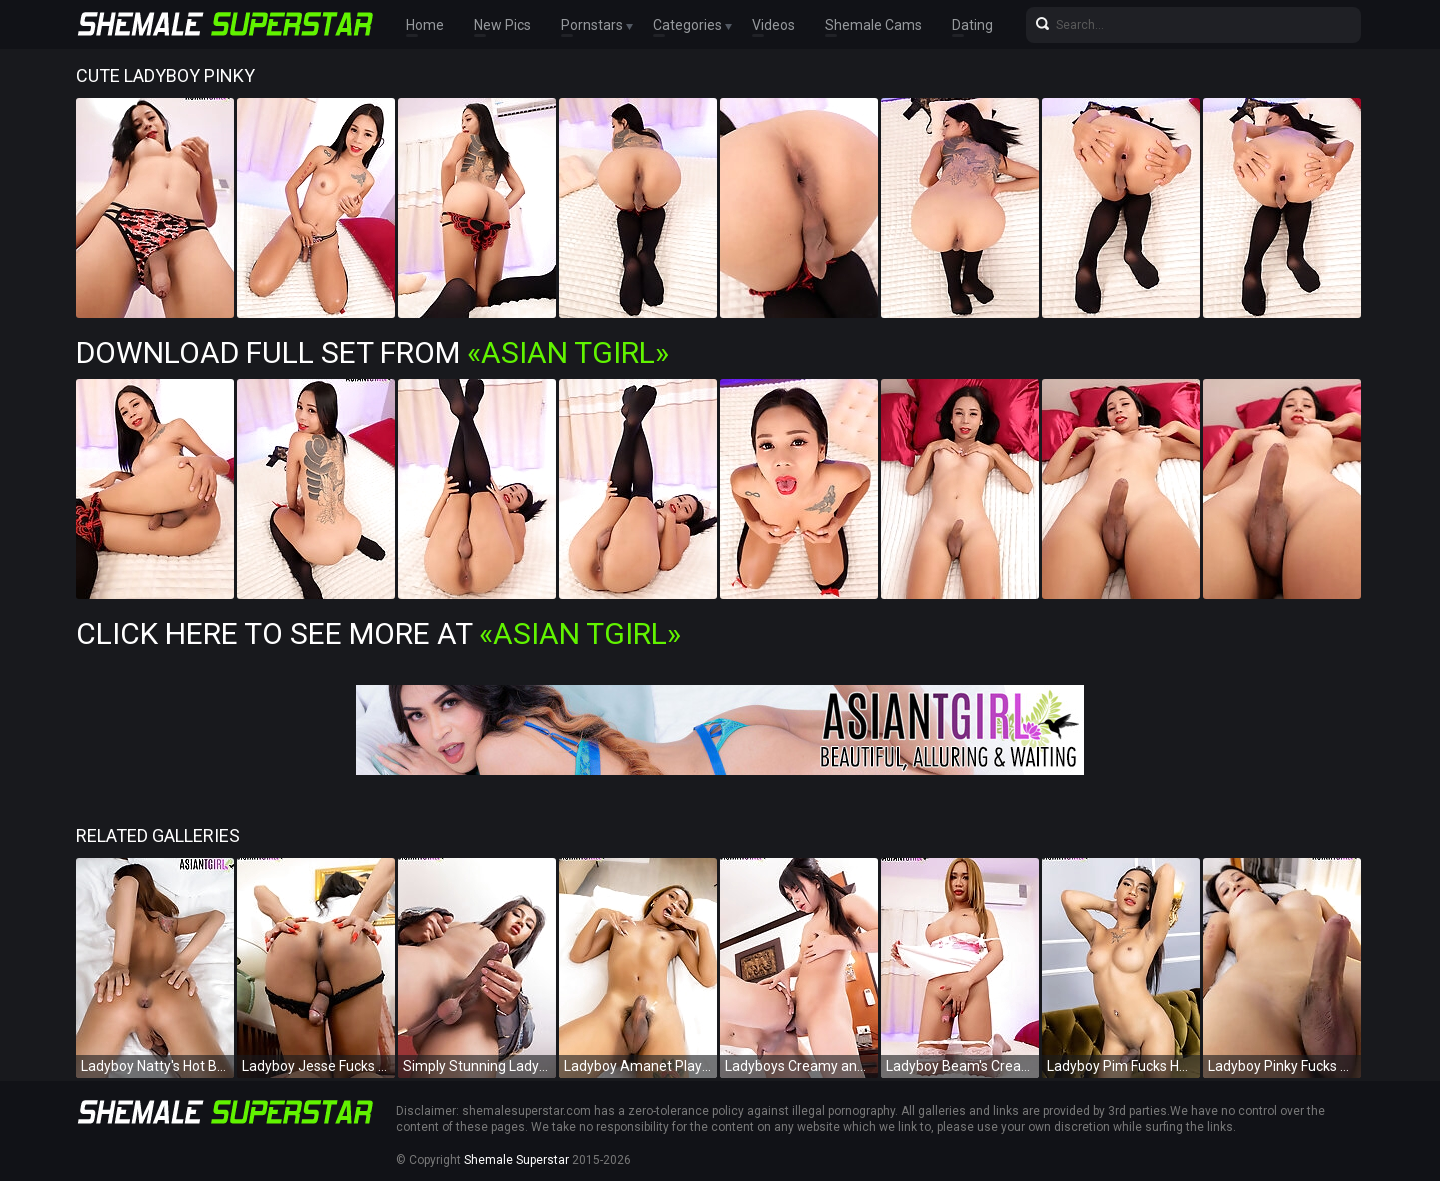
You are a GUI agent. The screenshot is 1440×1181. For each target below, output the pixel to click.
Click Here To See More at (378, 633)
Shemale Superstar (516, 1160)
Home (425, 25)
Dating (972, 25)
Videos (773, 25)
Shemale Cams (873, 25)
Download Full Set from (372, 352)
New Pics (502, 25)
